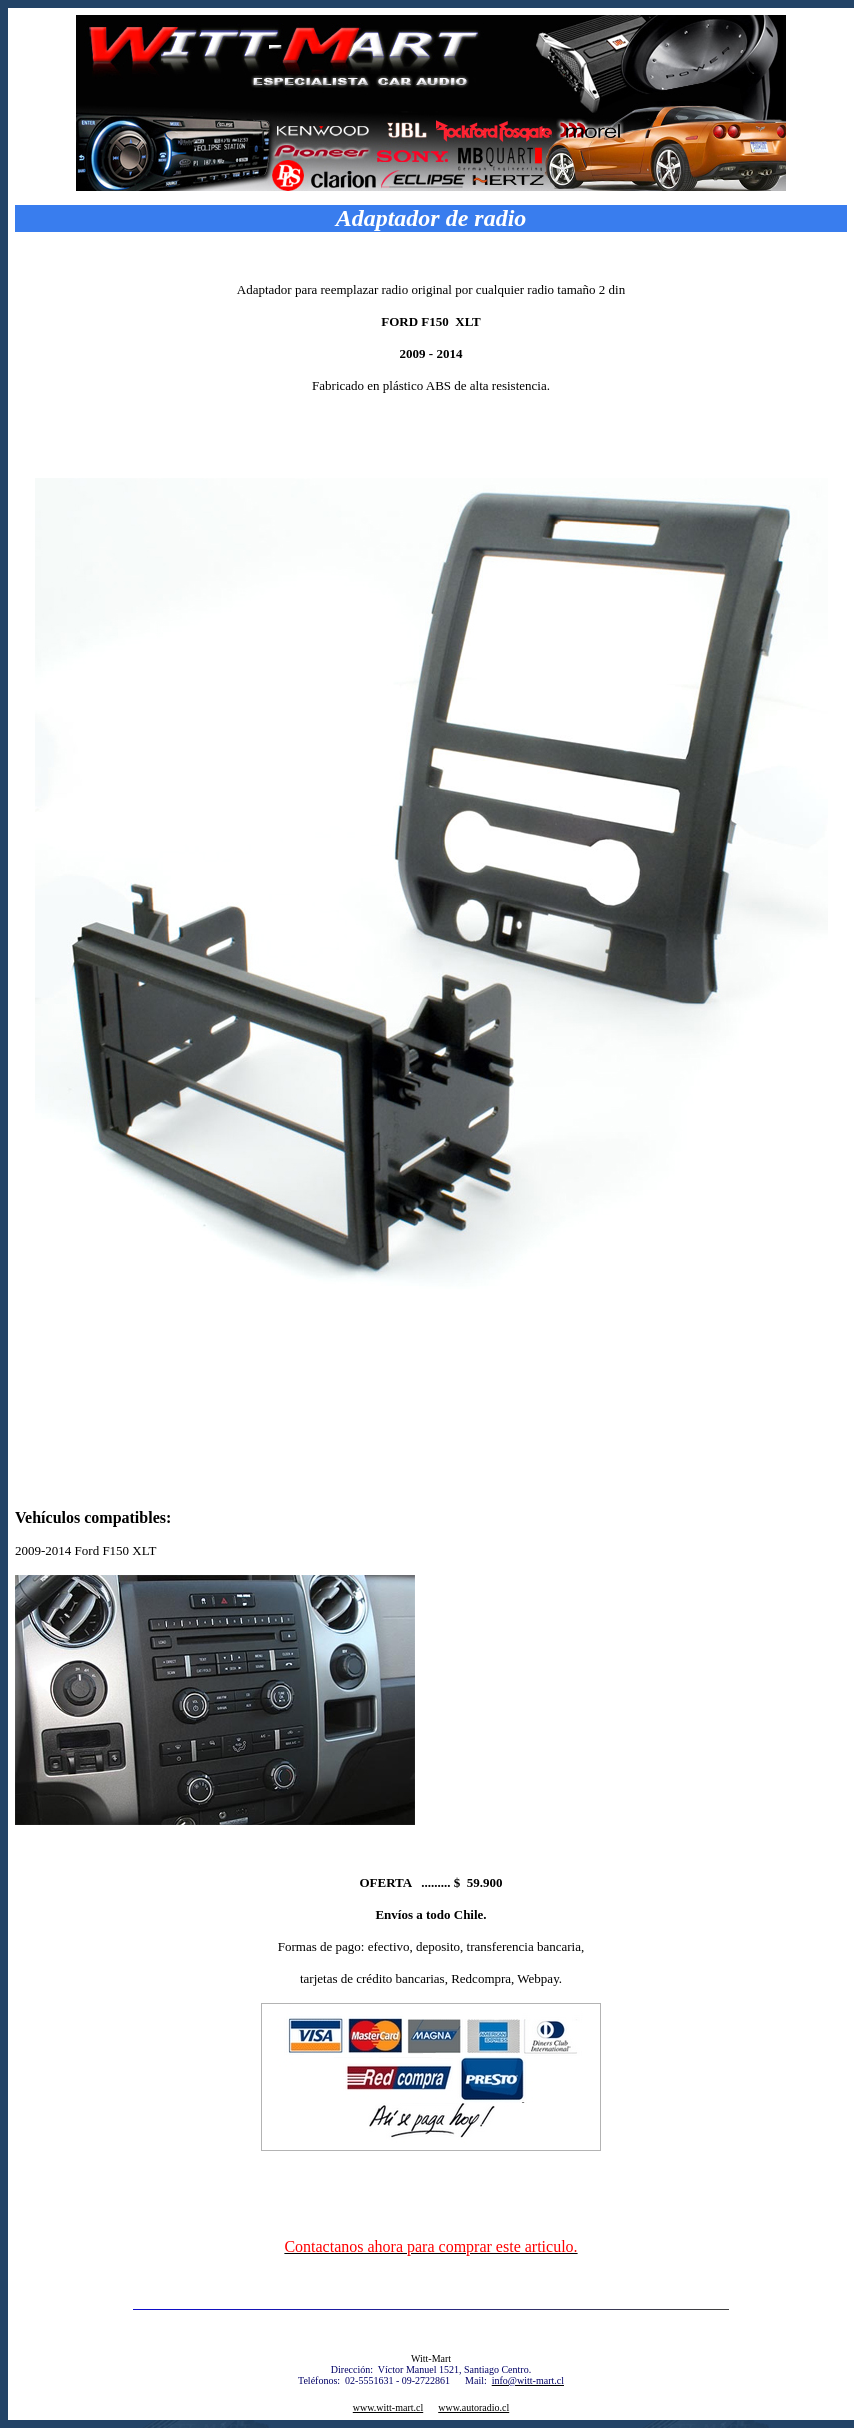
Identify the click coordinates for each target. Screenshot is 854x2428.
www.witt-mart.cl (388, 2407)
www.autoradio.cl (473, 2407)
